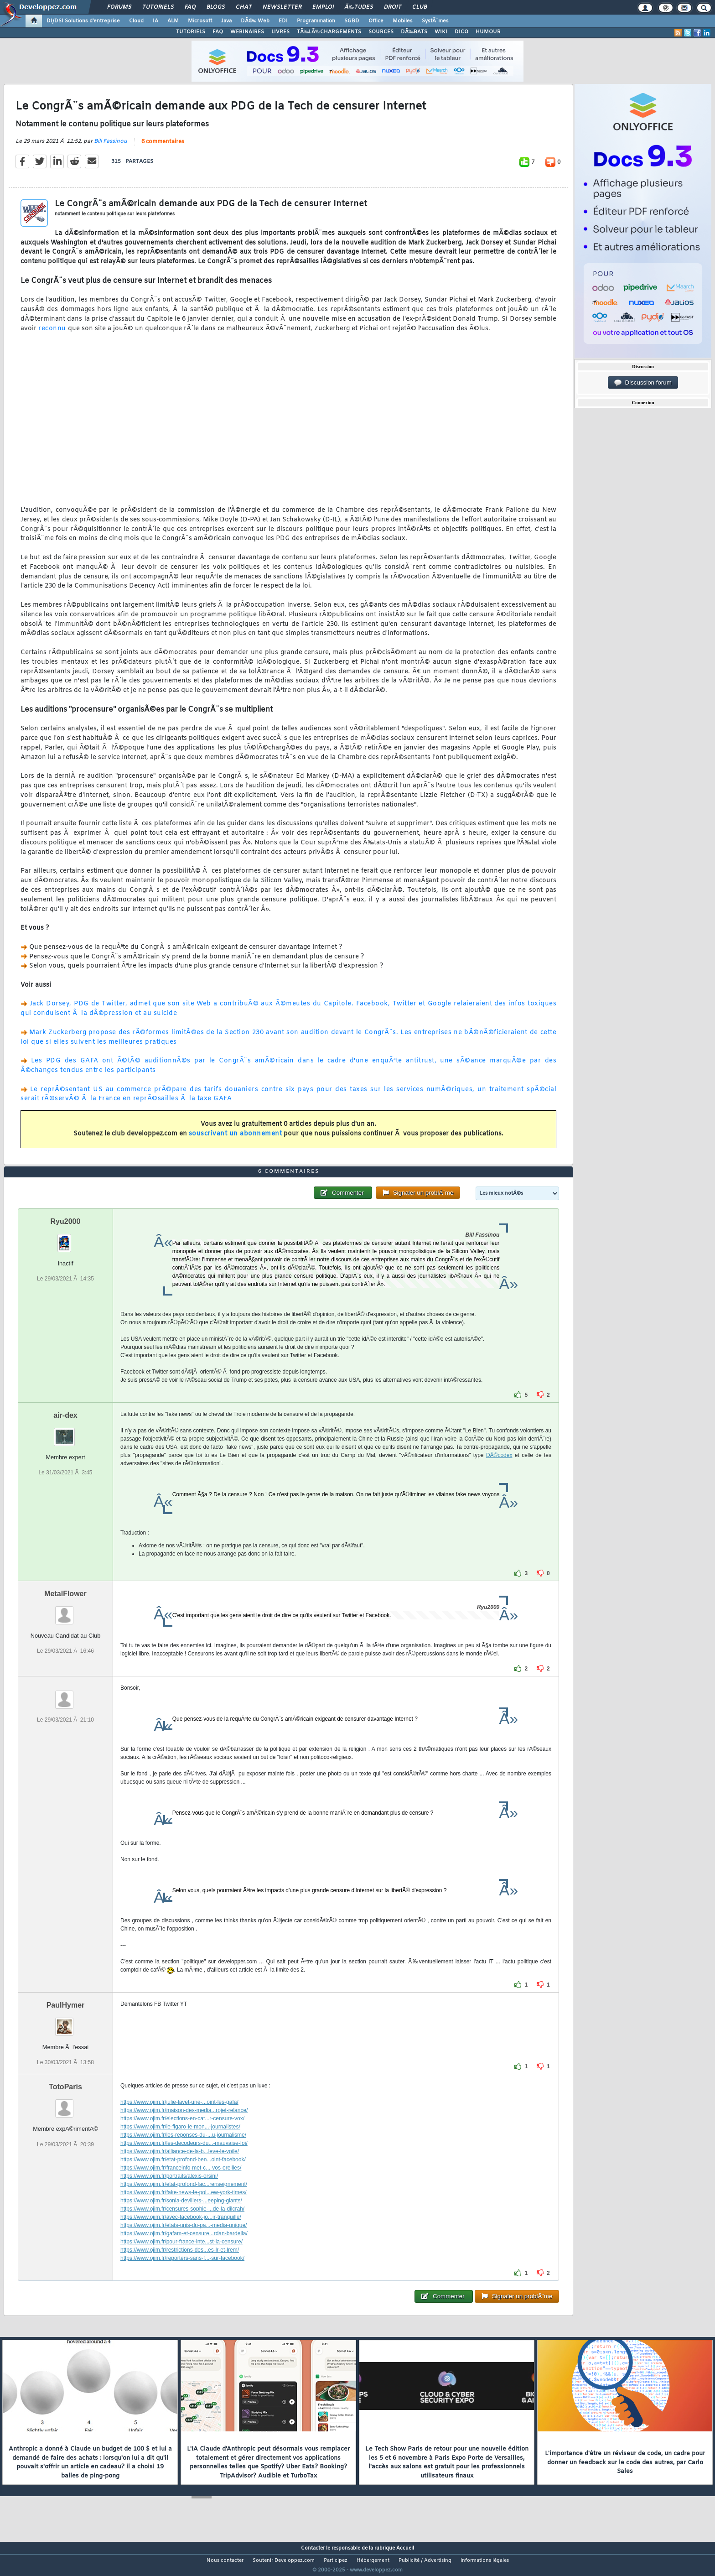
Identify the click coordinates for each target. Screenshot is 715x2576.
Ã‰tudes (359, 7)
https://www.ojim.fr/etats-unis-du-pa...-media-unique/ (183, 2242)
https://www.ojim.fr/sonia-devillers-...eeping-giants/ (181, 2218)
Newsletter (282, 7)
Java (226, 21)
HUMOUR (488, 32)
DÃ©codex (499, 1472)
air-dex (65, 1432)
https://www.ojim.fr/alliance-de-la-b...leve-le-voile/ (179, 2168)
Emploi (323, 7)
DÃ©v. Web (255, 21)
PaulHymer (66, 2022)
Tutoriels (158, 7)
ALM (173, 21)
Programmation (316, 21)
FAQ (190, 7)
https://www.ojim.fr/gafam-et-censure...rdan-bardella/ (184, 2251)
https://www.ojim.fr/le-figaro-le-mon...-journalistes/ (180, 2144)
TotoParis (65, 2104)
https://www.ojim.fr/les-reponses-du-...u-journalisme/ (183, 2152)
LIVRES (280, 32)
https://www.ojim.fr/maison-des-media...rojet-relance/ (184, 2127)
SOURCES (381, 32)
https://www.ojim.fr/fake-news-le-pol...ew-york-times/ (183, 2210)
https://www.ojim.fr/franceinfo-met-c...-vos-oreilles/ (180, 2185)
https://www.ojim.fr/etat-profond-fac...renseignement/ (183, 2201)
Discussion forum (643, 382)
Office (375, 21)
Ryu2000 (66, 1239)
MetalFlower (65, 1611)
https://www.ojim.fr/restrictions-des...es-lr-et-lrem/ (179, 2267)
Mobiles (403, 21)
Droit (392, 7)
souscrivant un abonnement (235, 1139)
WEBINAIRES (247, 32)
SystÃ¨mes (435, 21)
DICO (461, 32)
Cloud (136, 21)
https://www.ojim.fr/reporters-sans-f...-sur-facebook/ (182, 2275)
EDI (283, 21)
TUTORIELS (190, 32)
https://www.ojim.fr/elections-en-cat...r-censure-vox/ (182, 2136)
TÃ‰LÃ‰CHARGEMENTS (329, 32)
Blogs (216, 7)
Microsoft (200, 21)
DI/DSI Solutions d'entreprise (83, 21)
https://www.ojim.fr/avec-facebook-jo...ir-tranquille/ (180, 2234)
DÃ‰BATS (414, 32)
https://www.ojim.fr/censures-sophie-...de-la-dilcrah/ (182, 2226)
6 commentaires (162, 147)
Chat (244, 7)
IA (155, 21)
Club (419, 7)
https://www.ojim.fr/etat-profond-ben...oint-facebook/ (183, 2177)
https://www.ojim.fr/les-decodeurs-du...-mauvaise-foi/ (184, 2160)
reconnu (52, 334)
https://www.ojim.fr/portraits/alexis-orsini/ (169, 2193)
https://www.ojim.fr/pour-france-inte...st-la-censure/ (181, 2259)
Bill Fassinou (110, 147)
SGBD (351, 21)
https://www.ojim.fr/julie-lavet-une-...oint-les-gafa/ (179, 2119)
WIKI (441, 32)
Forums (119, 7)
